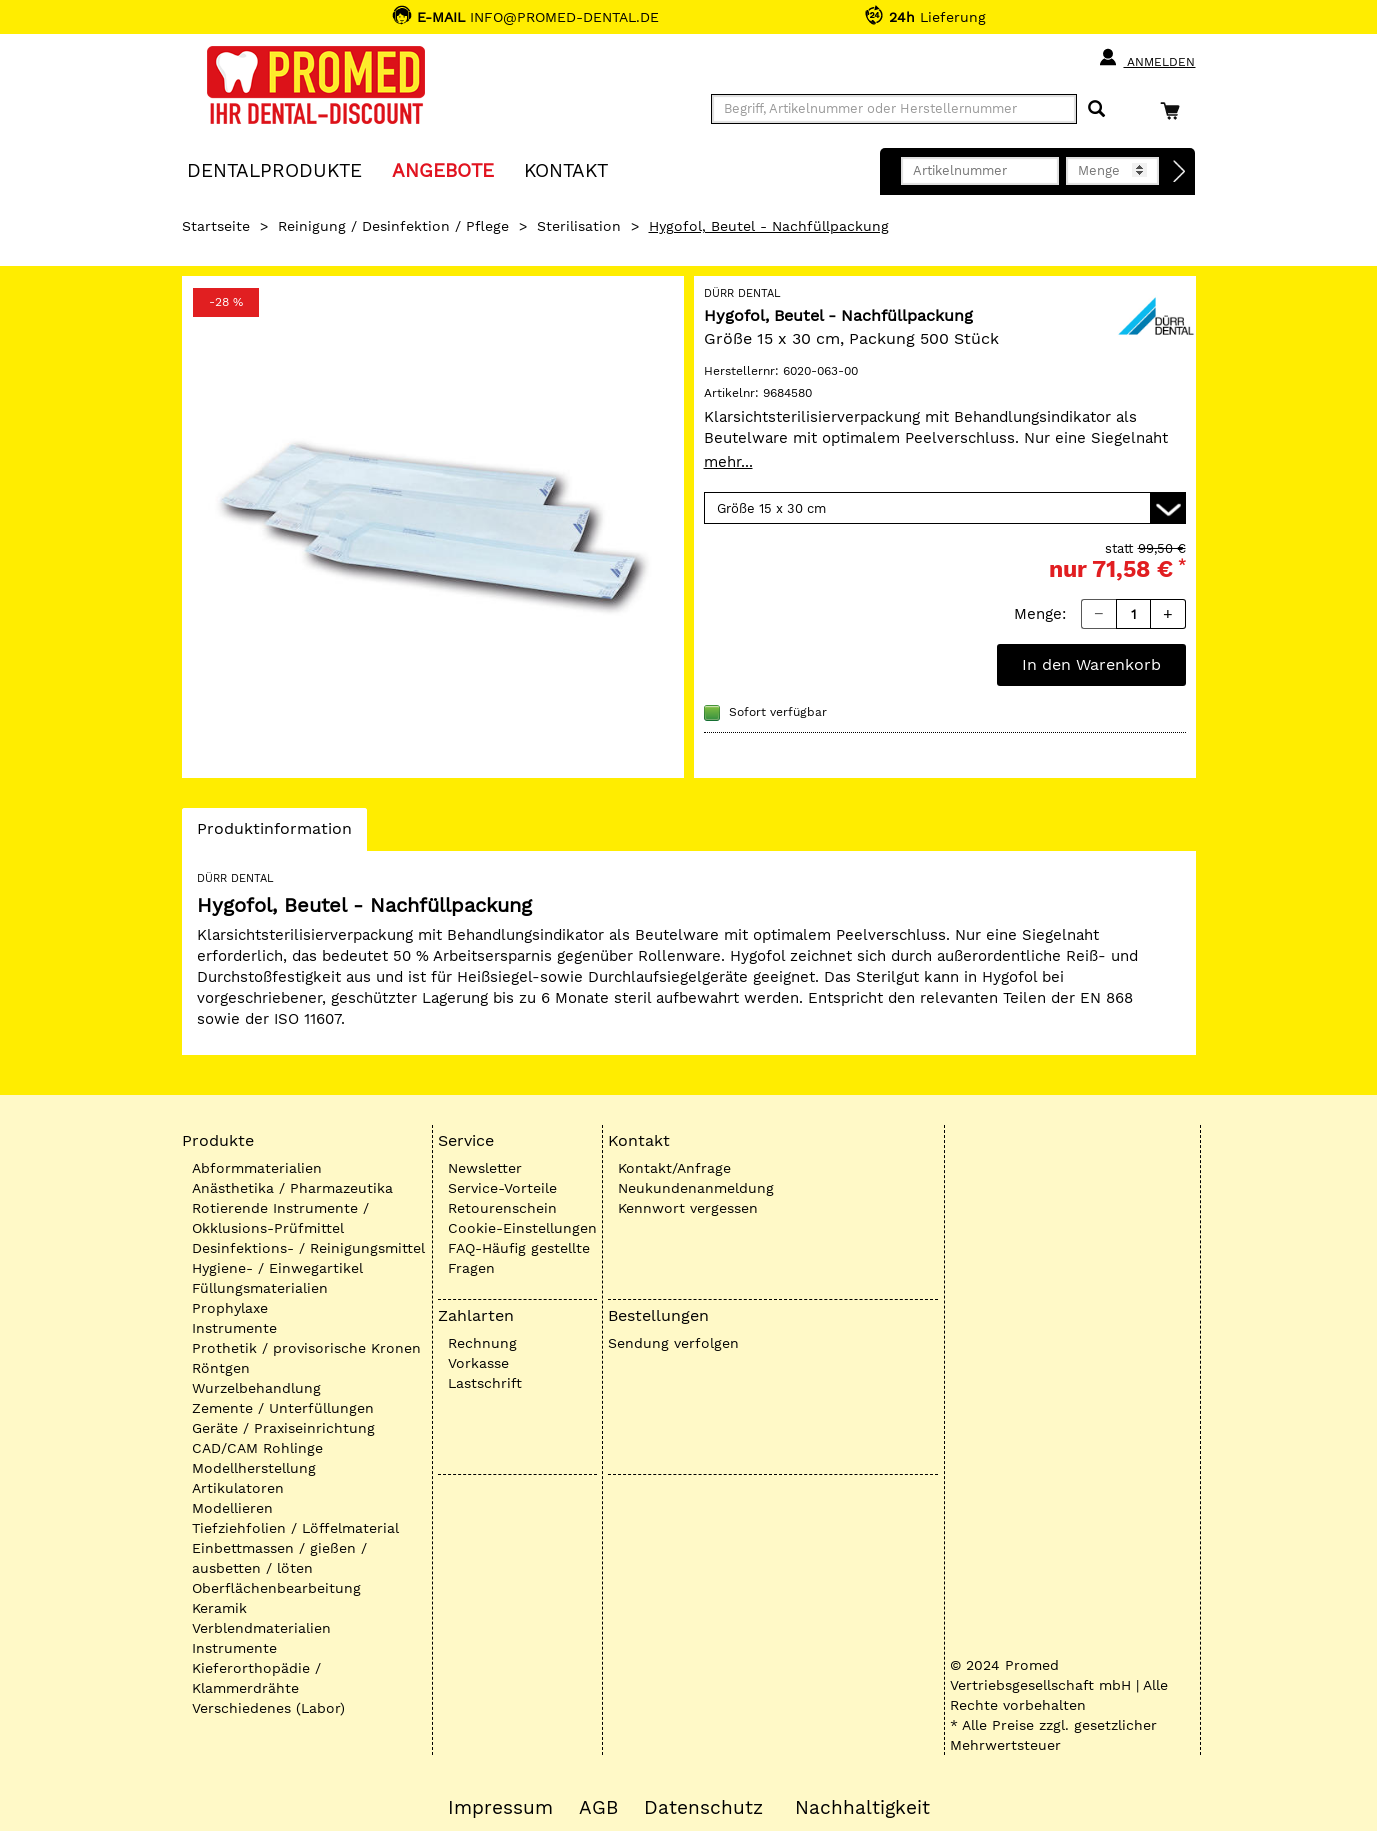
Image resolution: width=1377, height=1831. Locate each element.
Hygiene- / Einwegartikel (277, 1268)
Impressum (500, 1808)
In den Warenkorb (1091, 664)
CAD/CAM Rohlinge (257, 1448)
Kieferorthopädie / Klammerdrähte (256, 1678)
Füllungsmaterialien (260, 1288)
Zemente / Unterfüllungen (283, 1408)
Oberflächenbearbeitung (276, 1588)
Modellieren (232, 1508)
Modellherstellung (254, 1468)
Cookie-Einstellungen (522, 1228)
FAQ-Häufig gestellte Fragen (519, 1258)
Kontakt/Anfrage (674, 1168)
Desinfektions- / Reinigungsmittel (308, 1248)
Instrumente (234, 1328)
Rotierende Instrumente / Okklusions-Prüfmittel (280, 1218)
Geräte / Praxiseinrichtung (283, 1428)
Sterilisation (579, 226)
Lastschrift (485, 1383)
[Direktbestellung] (1180, 172)
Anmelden (1146, 58)
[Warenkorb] (1175, 110)
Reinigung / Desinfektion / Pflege (393, 226)
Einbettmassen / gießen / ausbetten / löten (279, 1558)
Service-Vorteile (502, 1188)
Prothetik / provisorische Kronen (306, 1348)
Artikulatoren (238, 1488)
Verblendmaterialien (261, 1628)
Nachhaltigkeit (862, 1808)
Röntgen (221, 1368)
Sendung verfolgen (673, 1343)
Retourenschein (502, 1208)
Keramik (219, 1608)
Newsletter (485, 1168)
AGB (598, 1808)
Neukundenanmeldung (696, 1188)
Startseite (216, 226)
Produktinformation (274, 834)
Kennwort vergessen (688, 1208)
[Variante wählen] (945, 508)
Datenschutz (703, 1808)
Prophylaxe (230, 1308)
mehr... (728, 462)
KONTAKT (566, 169)
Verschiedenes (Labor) (268, 1708)
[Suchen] (1096, 109)
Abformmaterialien (257, 1168)
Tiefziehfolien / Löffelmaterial (295, 1528)
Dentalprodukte (274, 169)
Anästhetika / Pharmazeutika (292, 1188)
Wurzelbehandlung (256, 1388)
